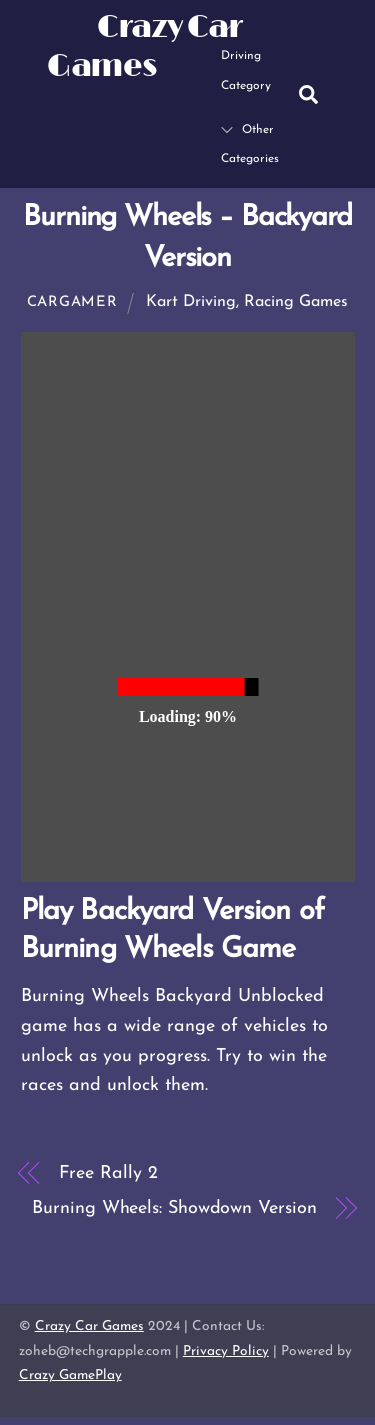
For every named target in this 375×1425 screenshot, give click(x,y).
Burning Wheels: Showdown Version (174, 1208)
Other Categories (250, 145)
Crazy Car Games (89, 1326)
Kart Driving (191, 302)
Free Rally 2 (108, 1173)
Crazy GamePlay (70, 1375)
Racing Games (296, 302)
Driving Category (246, 55)
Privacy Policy (226, 1351)
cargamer (72, 302)
